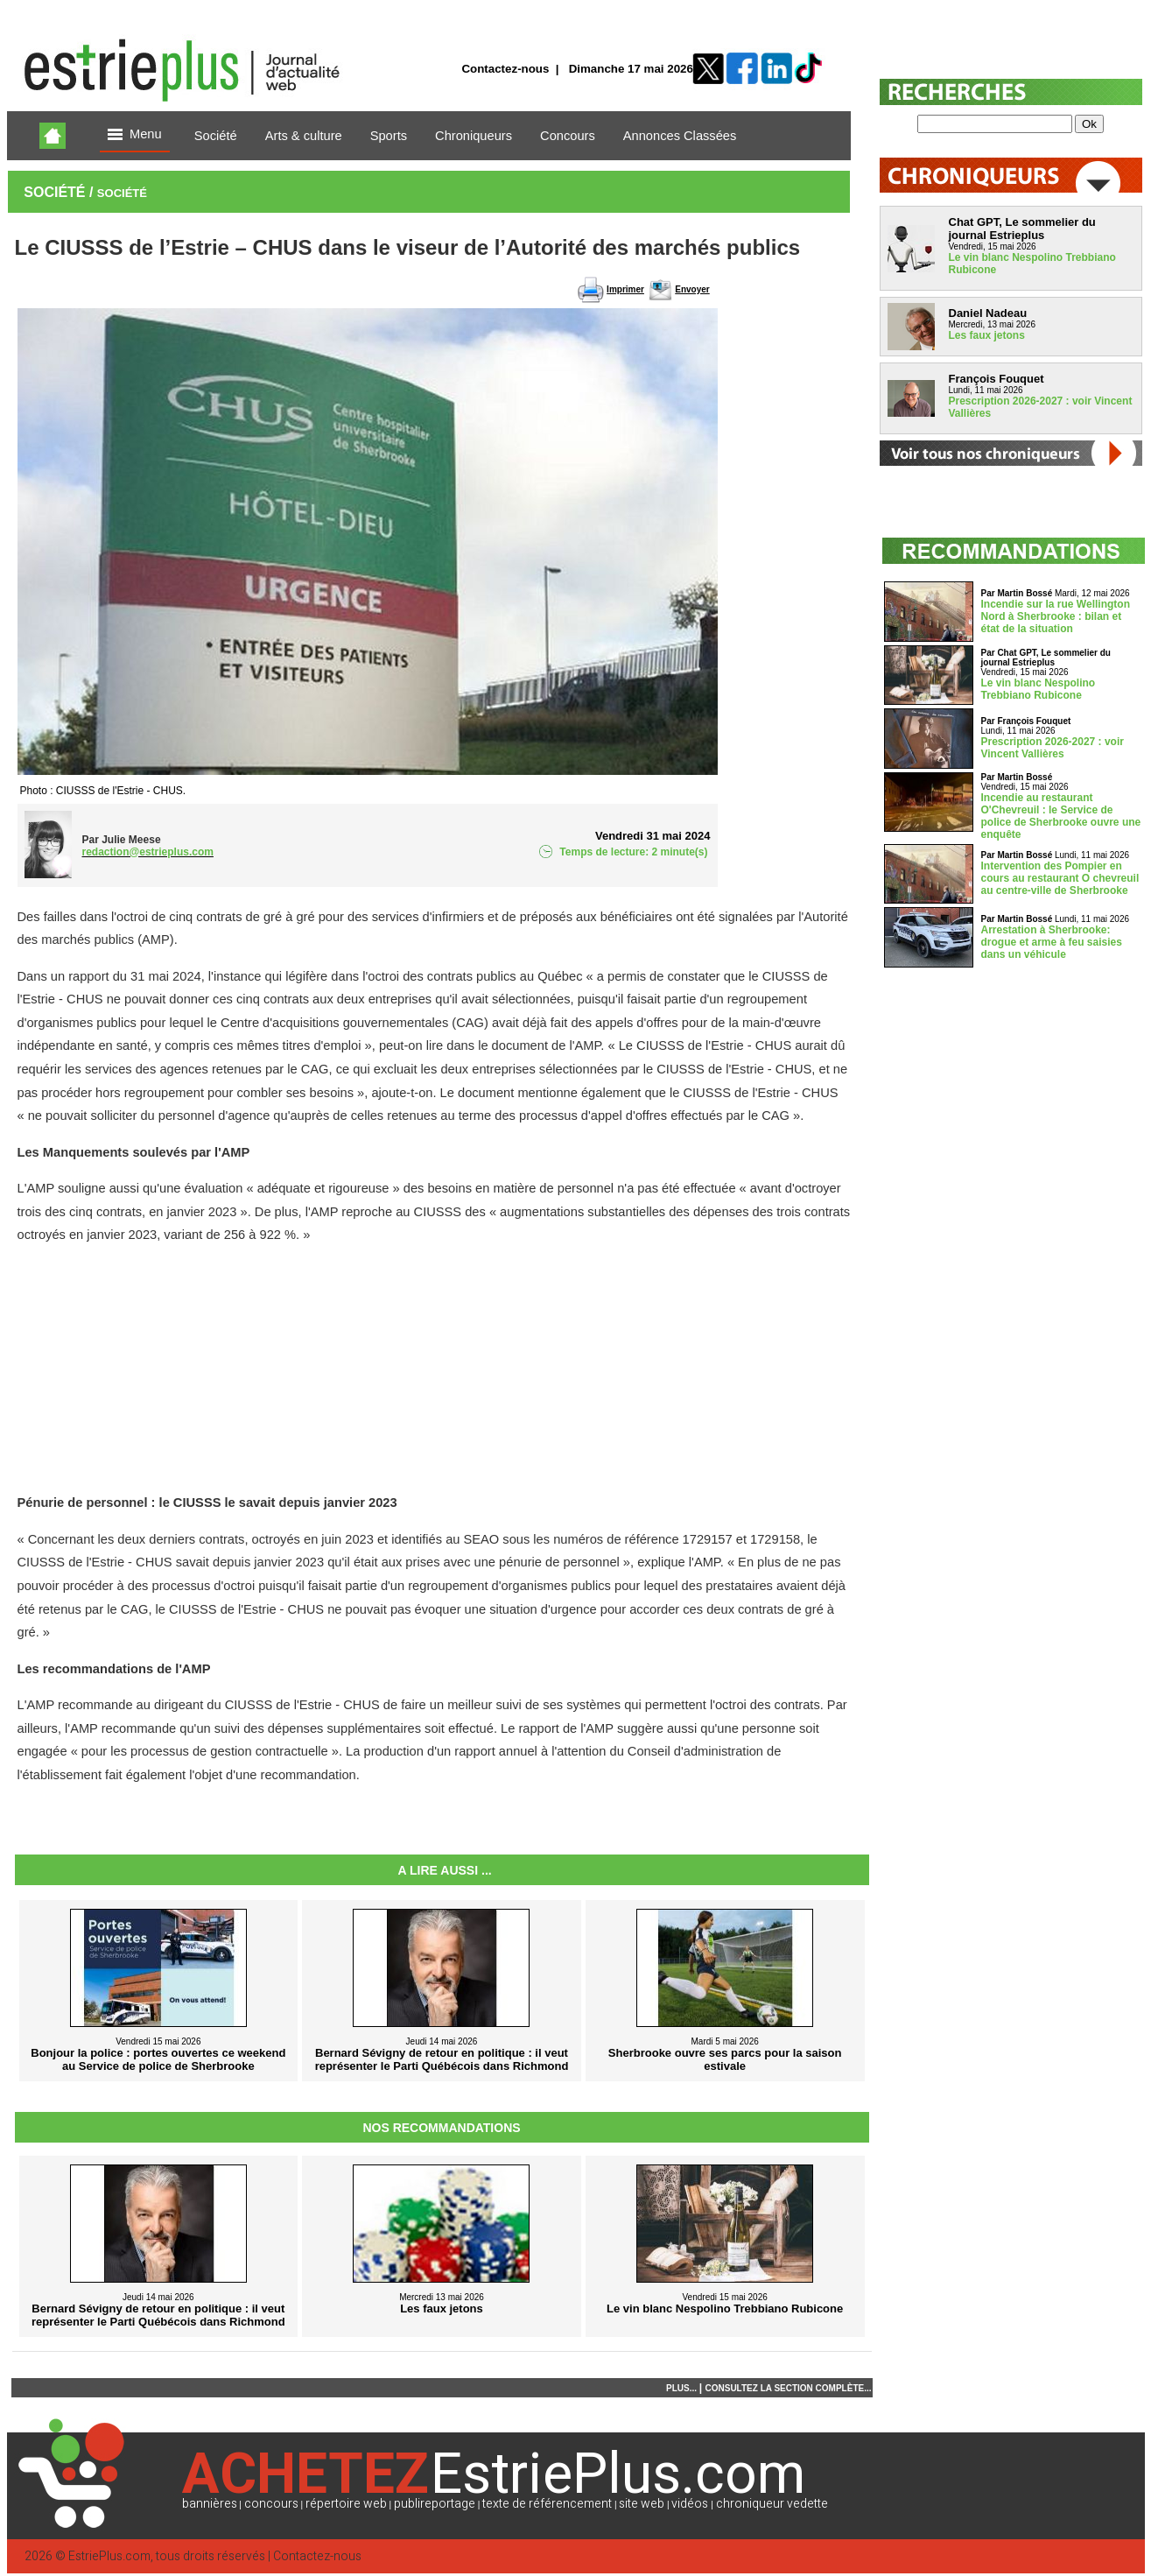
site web (641, 2504)
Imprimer (625, 289)
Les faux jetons (987, 335)
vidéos (689, 2504)
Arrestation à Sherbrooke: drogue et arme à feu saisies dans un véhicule (1051, 942)
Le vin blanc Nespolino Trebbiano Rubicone (1038, 689)
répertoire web (346, 2504)
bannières (209, 2504)
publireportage (434, 2504)
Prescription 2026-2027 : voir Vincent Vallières (1052, 747)
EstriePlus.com (109, 2556)
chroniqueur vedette (772, 2504)
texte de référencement (547, 2504)
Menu (134, 135)
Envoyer (692, 289)
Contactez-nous (505, 68)
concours (271, 2504)
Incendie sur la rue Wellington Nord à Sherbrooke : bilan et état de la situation (1055, 616)
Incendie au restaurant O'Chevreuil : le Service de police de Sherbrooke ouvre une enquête (1061, 816)
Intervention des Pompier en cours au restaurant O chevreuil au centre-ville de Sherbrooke (1060, 878)
